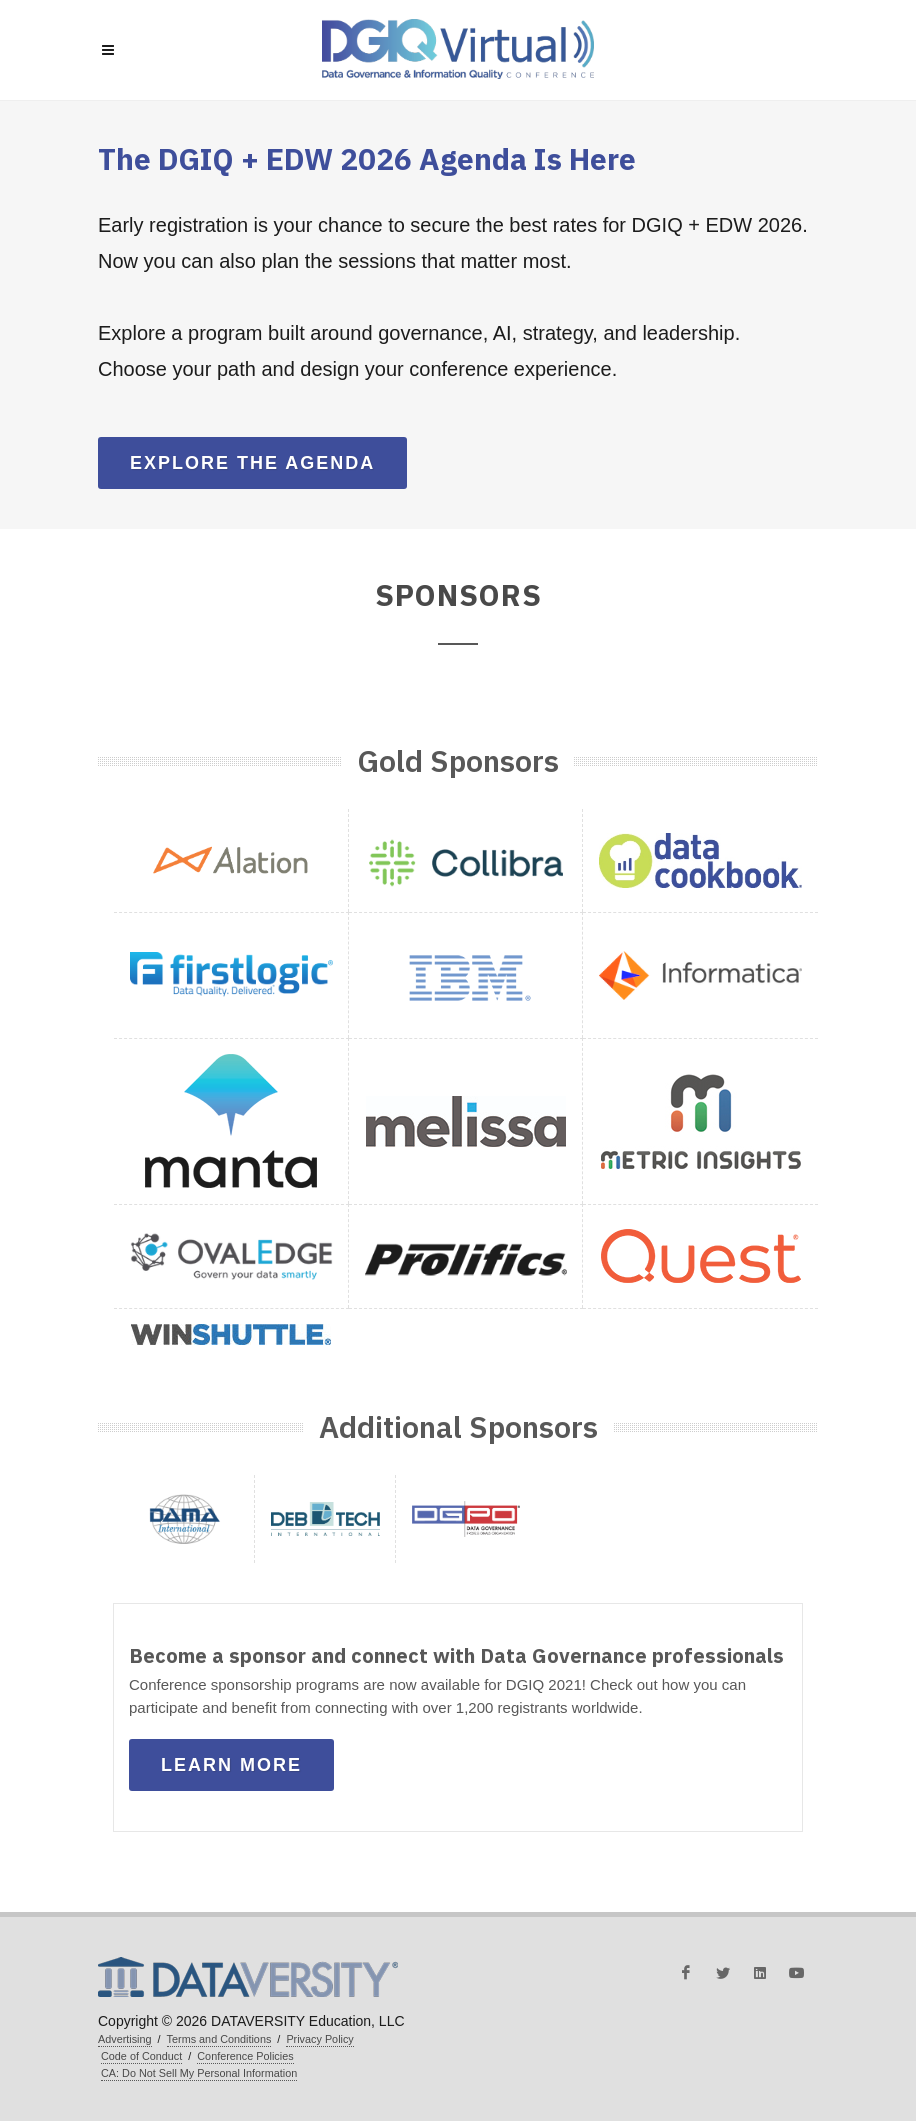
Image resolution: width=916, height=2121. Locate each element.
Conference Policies (245, 2056)
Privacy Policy (319, 2039)
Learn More (231, 1765)
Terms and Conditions (219, 2039)
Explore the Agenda (252, 463)
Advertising (125, 2039)
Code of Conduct (141, 2056)
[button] (231, 860)
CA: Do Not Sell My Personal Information (199, 2073)
